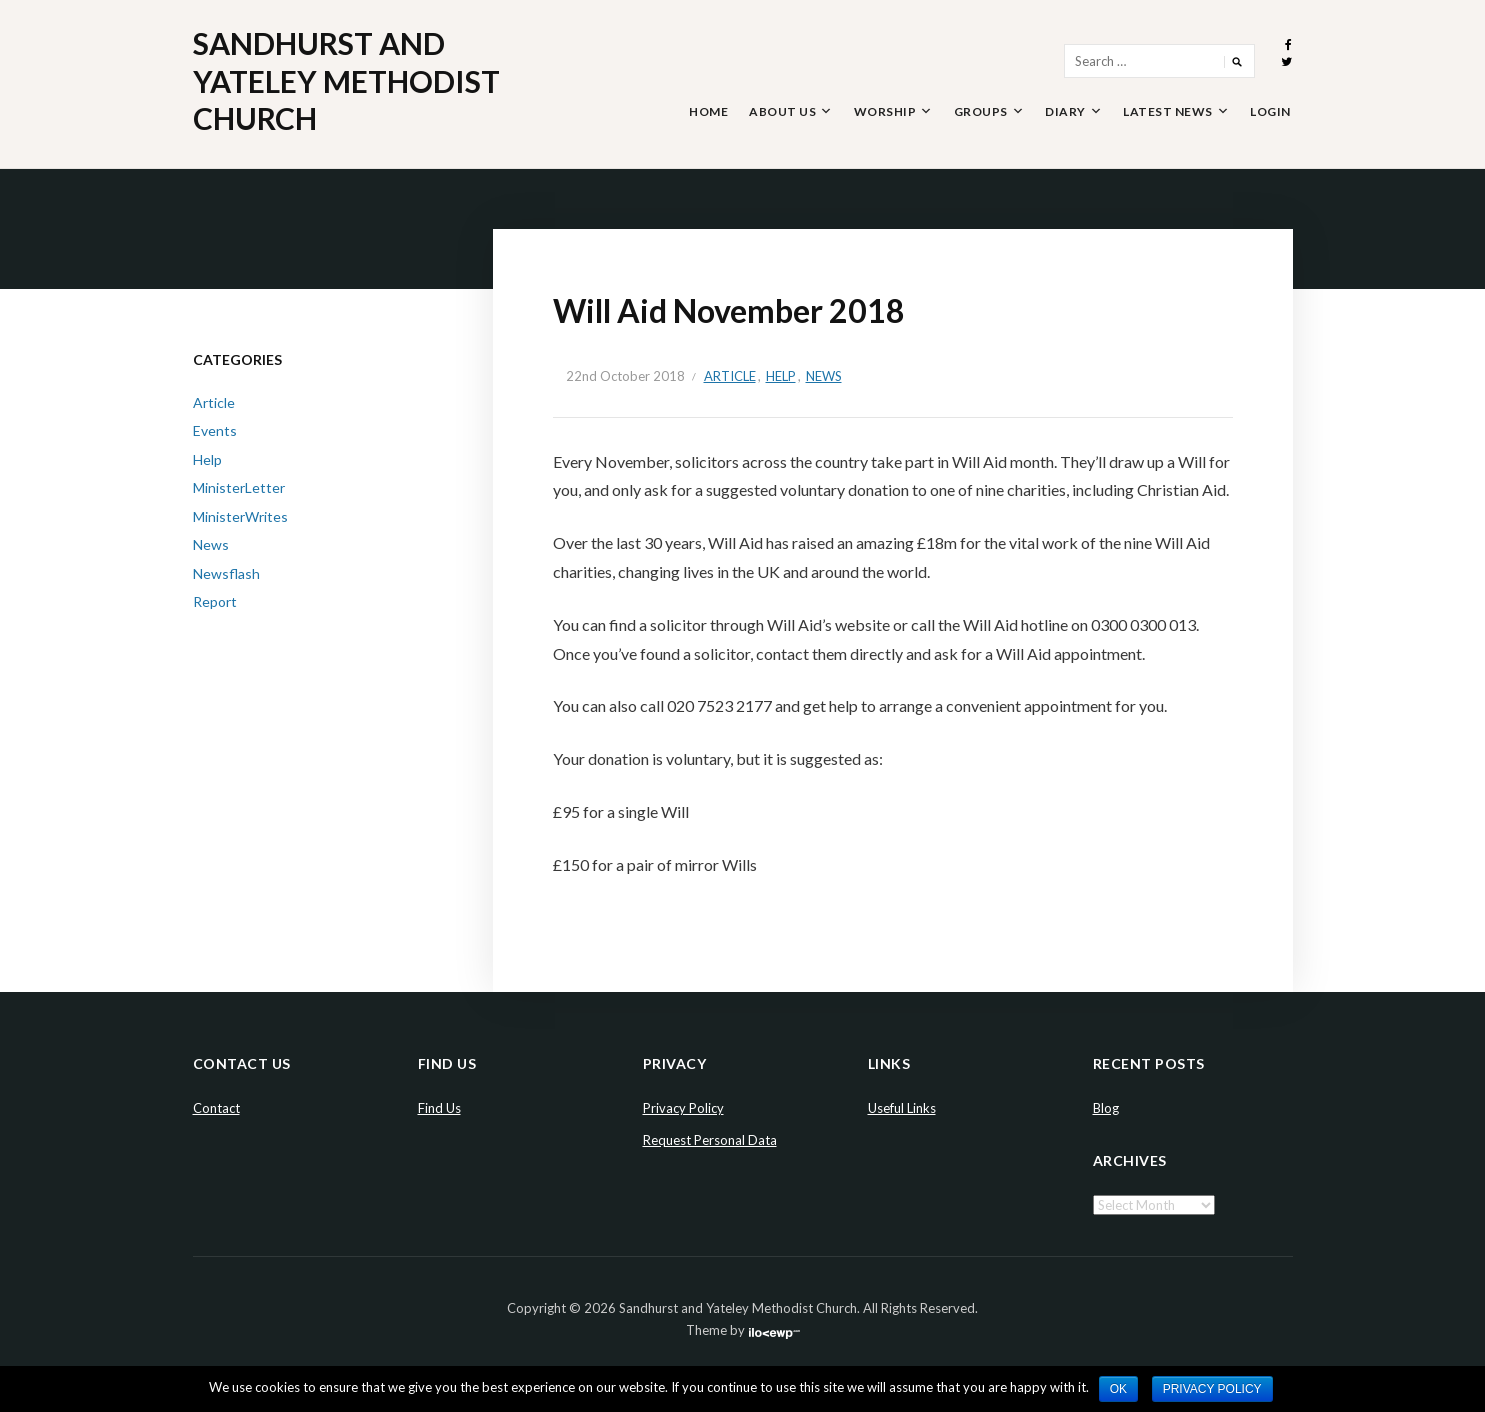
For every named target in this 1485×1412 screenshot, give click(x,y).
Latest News (1168, 111)
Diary (1065, 111)
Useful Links (902, 1108)
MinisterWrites (240, 516)
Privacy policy (1212, 1389)
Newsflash (226, 573)
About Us (782, 111)
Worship (885, 111)
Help (781, 376)
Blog (1106, 1108)
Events (215, 430)
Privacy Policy (683, 1108)
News (824, 376)
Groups (981, 111)
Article (730, 376)
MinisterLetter (239, 487)
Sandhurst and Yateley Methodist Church (346, 80)
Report (215, 601)
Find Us (439, 1108)
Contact (216, 1108)
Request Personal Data (710, 1140)
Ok (1118, 1389)
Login (1270, 111)
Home (708, 111)
